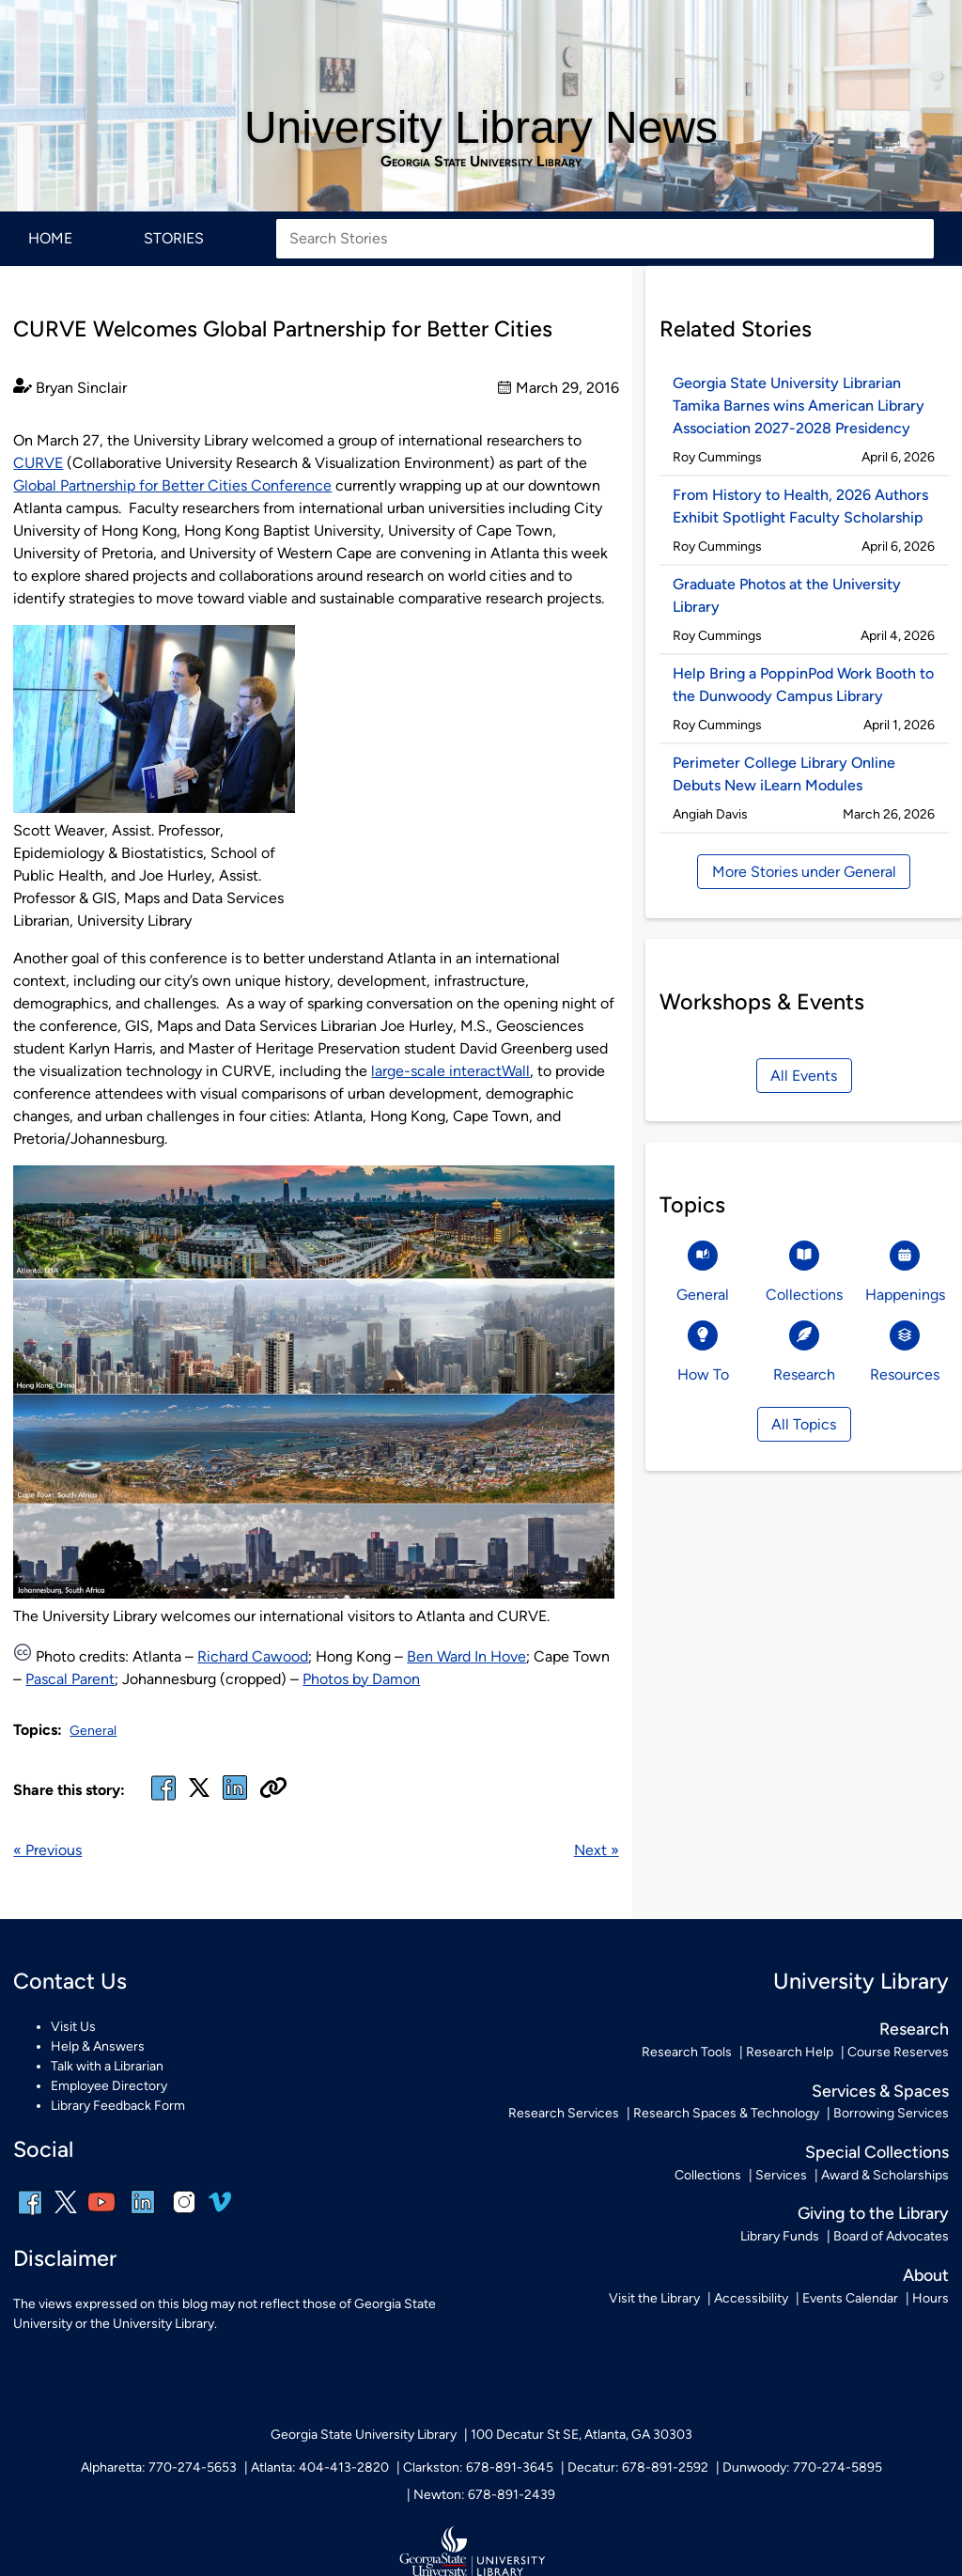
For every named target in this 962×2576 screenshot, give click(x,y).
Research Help (789, 2052)
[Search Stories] (605, 238)
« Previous (47, 1850)
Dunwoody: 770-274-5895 (802, 2467)
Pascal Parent (70, 1679)
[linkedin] (143, 2215)
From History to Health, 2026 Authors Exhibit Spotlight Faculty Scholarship (800, 506)
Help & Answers (98, 2046)
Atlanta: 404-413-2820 (320, 2467)
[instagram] (184, 2215)
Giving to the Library (873, 2213)
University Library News (481, 127)
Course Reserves (898, 2052)
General (93, 1731)
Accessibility (751, 2298)
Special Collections (877, 2152)
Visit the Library (654, 2298)
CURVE (38, 463)
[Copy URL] (273, 1789)
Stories (174, 238)
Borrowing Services (891, 2113)
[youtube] (101, 2215)
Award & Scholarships (885, 2175)
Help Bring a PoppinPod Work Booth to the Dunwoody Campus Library (803, 684)
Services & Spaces (880, 2090)
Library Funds (779, 2236)
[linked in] (235, 1799)
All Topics (803, 1424)
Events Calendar (850, 2298)
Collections (708, 2175)
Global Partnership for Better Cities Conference (172, 485)
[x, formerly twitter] (199, 1794)
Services (781, 2175)
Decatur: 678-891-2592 (637, 2467)
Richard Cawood (252, 1656)
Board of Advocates (891, 2236)
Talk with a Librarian (107, 2066)
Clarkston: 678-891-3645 (478, 2467)
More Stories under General (804, 872)
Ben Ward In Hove (466, 1656)
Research (914, 2028)
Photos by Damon (361, 1679)
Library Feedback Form (118, 2106)
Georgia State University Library (481, 161)
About (926, 2275)
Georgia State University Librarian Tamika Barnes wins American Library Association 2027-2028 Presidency (798, 405)
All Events (803, 1076)
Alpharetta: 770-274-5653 (159, 2467)
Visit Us (73, 2027)
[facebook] (163, 1799)
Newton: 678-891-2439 (484, 2495)
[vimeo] (220, 2209)
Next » (596, 1850)
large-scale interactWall (450, 1071)
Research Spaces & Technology (726, 2113)
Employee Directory (109, 2086)
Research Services (563, 2113)
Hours (930, 2298)
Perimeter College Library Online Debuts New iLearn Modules (784, 774)
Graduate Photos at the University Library (787, 595)
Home (50, 238)
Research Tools (687, 2052)
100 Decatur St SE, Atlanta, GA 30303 (581, 2435)
